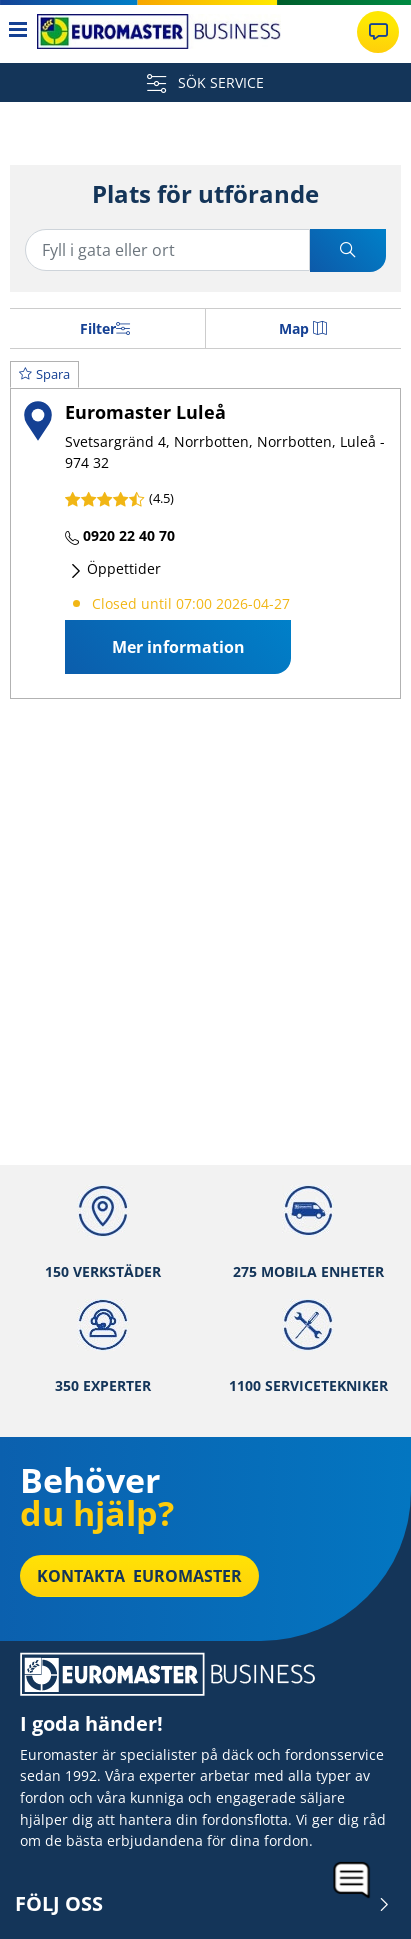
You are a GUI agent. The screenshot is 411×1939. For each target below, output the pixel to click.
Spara (44, 374)
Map (303, 328)
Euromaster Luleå (145, 411)
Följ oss (203, 1904)
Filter (105, 328)
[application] (352, 1880)
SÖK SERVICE (205, 82)
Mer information (178, 647)
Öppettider (115, 568)
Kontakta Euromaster (139, 1576)
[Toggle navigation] (18, 31)
